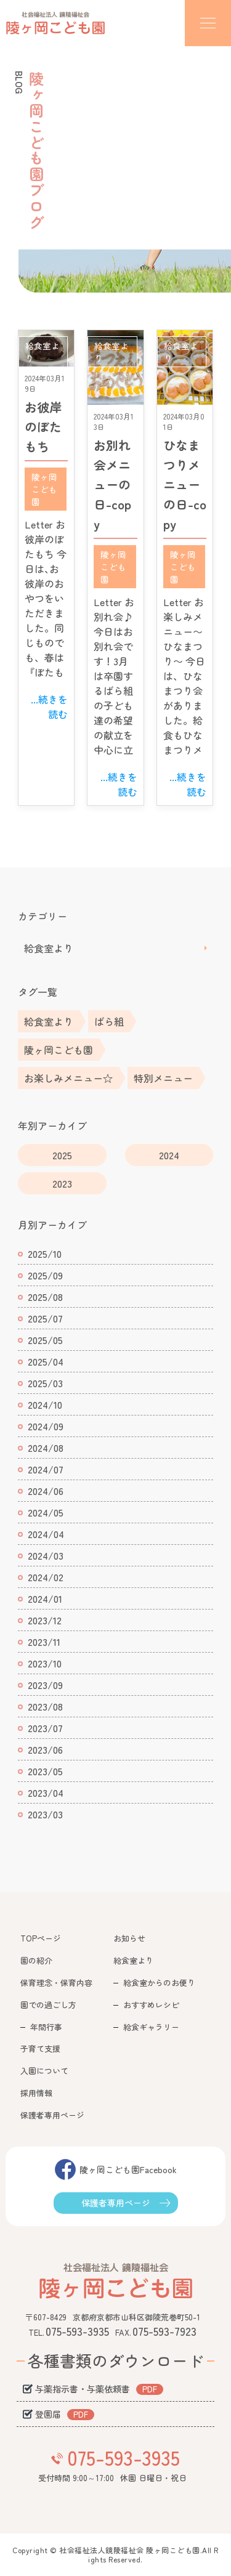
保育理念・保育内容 (56, 1982)
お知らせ (129, 1938)
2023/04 (45, 1792)
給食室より (48, 948)
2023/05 (45, 1771)
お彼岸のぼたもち (43, 426)
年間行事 (46, 2027)
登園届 (48, 2414)
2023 (62, 1183)
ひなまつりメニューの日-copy (184, 484)
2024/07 (45, 1469)
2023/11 (44, 1641)
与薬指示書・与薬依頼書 (82, 2389)
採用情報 (36, 2093)
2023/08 (45, 1706)
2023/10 (45, 1663)
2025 (62, 1155)
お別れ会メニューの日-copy (112, 484)
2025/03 (45, 1382)
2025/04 (45, 1361)
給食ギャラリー (151, 2027)
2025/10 (45, 1253)
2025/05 (45, 1339)
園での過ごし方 (48, 2005)
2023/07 (45, 1727)
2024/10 (45, 1404)
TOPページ (40, 1938)
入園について (44, 2070)
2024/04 (46, 1533)
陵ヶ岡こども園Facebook (128, 2169)
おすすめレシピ (151, 2005)
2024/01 (45, 1598)
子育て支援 (40, 2048)
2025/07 (45, 1318)
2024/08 (45, 1447)
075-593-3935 (123, 2457)
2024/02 (45, 1576)
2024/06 (45, 1490)
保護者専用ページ (52, 2115)
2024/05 (45, 1512)
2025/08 (45, 1296)
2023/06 (45, 1749)
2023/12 (45, 1620)
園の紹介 (36, 1960)
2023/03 (45, 1814)
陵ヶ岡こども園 (44, 489)
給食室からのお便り (159, 1982)
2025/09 (45, 1275)
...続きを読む (49, 706)
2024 (169, 1155)
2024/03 (45, 1555)
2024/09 (45, 1426)
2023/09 (45, 1684)
